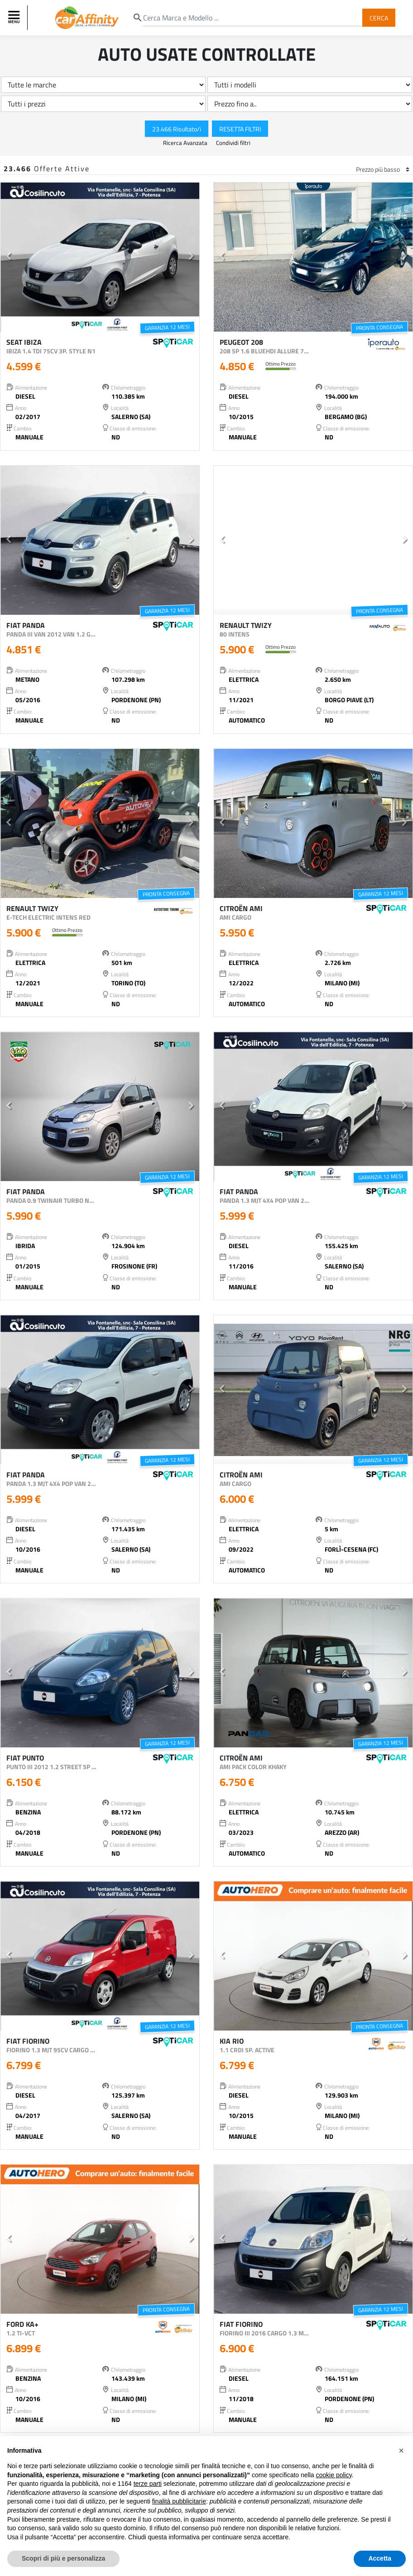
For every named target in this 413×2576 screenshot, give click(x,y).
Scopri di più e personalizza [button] (63, 2558)
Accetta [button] (379, 2558)
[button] (8, 257)
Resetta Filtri (240, 128)
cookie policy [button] (334, 2475)
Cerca (379, 17)
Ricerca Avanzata (186, 143)
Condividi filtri (233, 143)
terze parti (148, 2483)
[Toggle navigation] (15, 17)
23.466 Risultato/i (176, 128)
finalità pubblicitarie (179, 2501)
